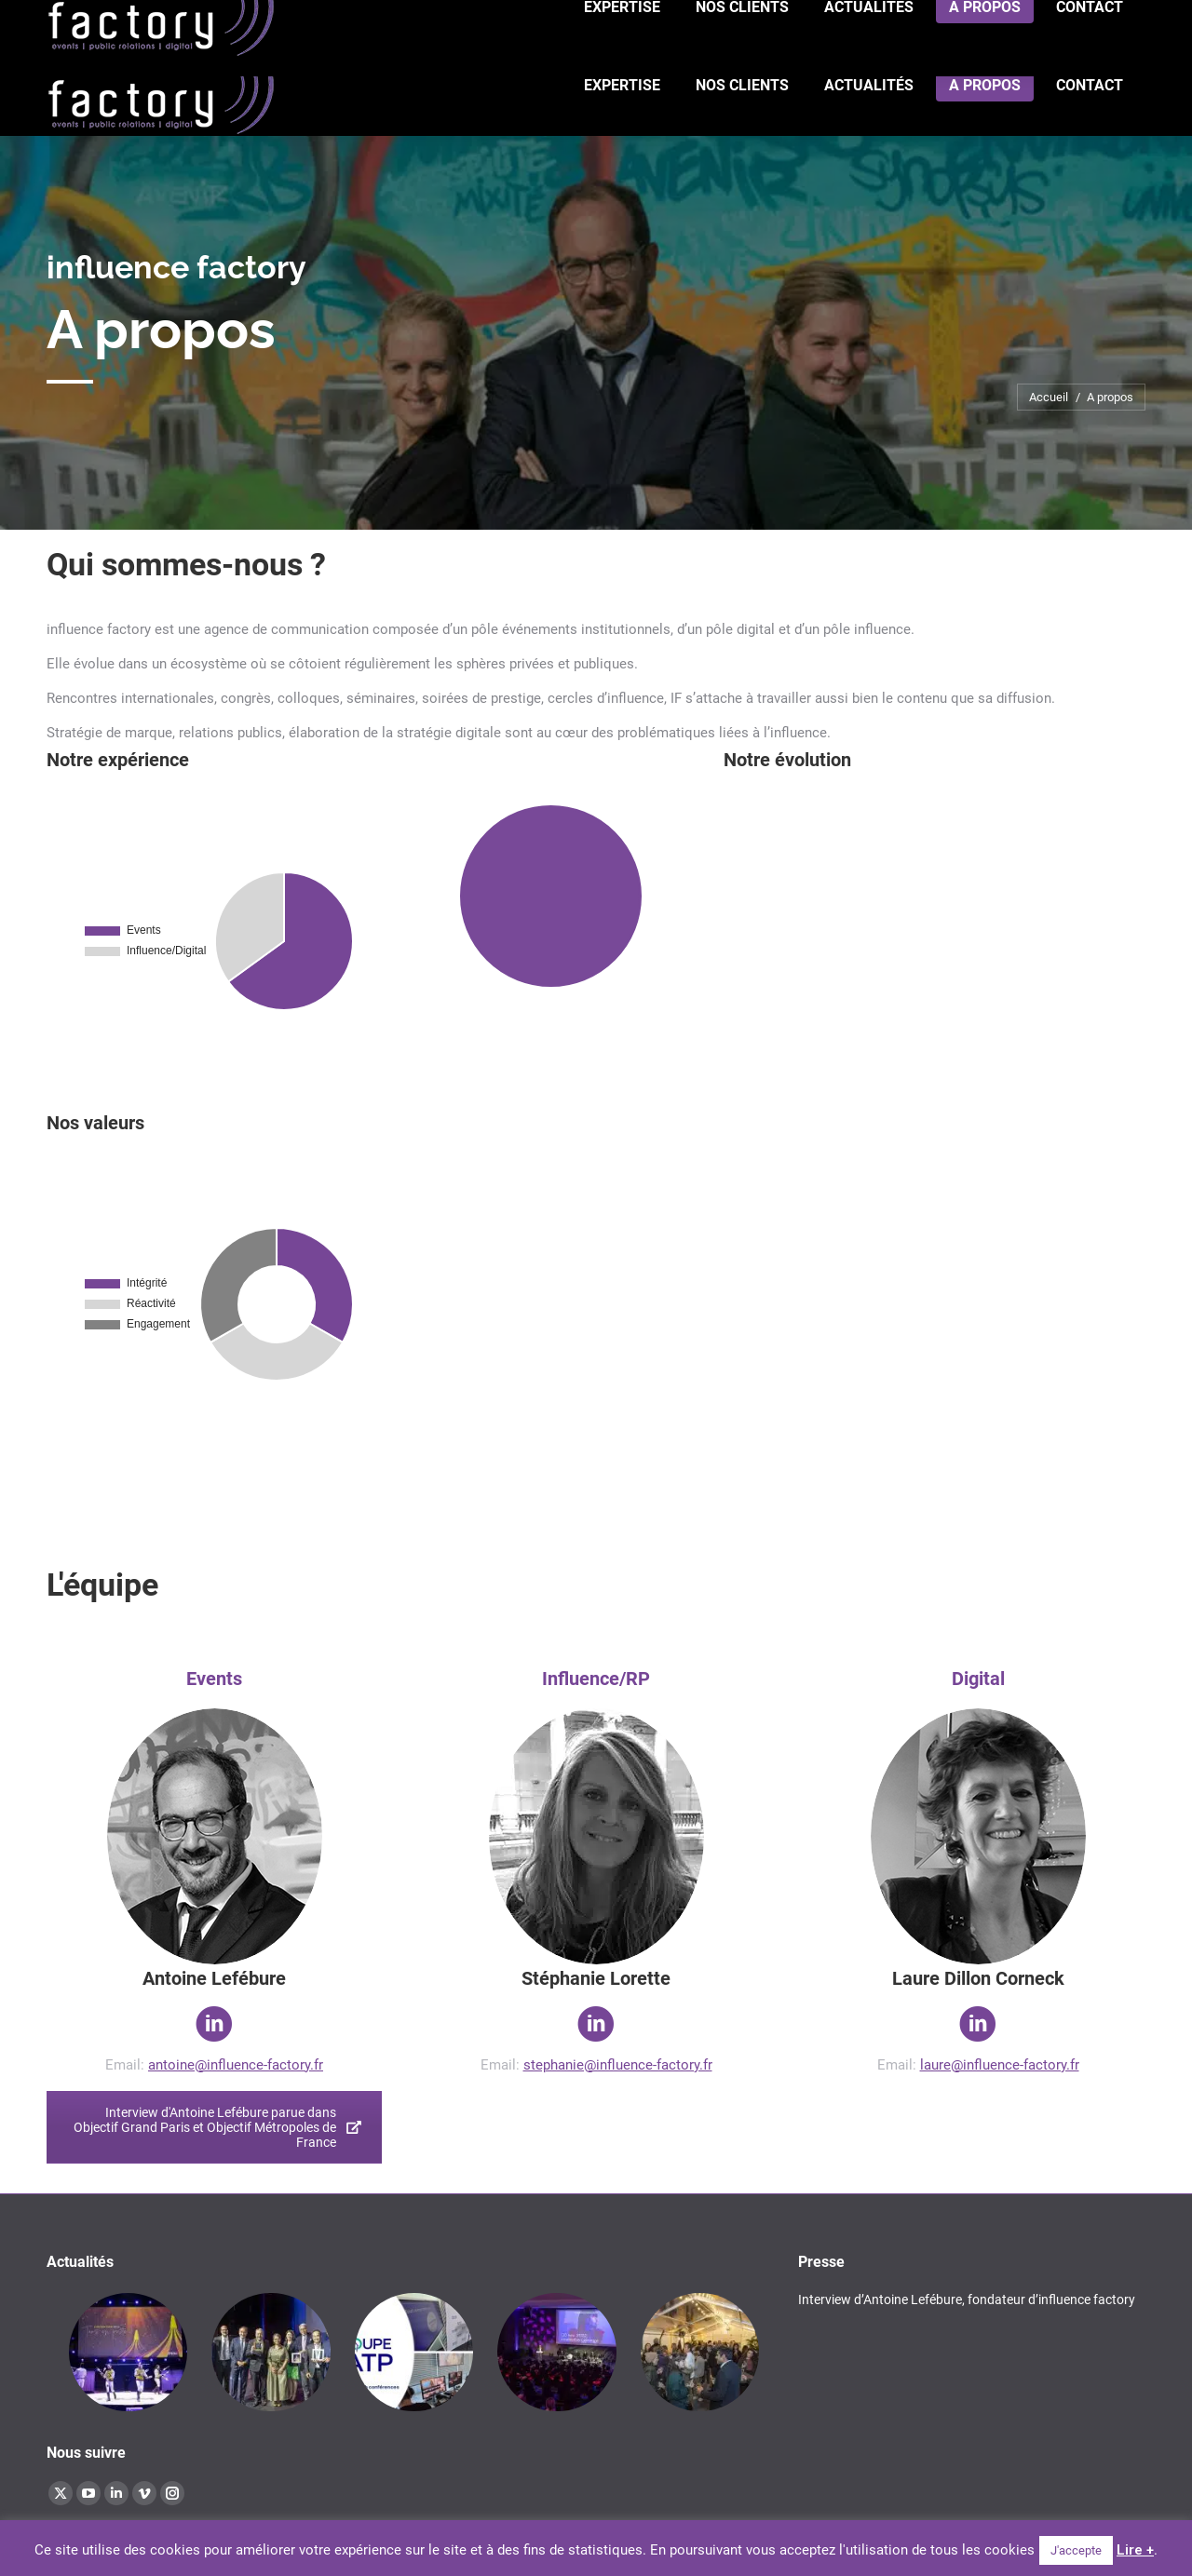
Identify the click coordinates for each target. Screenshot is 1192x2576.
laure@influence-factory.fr (999, 2065)
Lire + (1135, 2550)
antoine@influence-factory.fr (235, 2065)
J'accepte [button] (1076, 2550)
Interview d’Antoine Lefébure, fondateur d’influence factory (966, 2299)
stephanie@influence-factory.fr (617, 2065)
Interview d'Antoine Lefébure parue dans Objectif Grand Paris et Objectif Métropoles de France (218, 2127)
